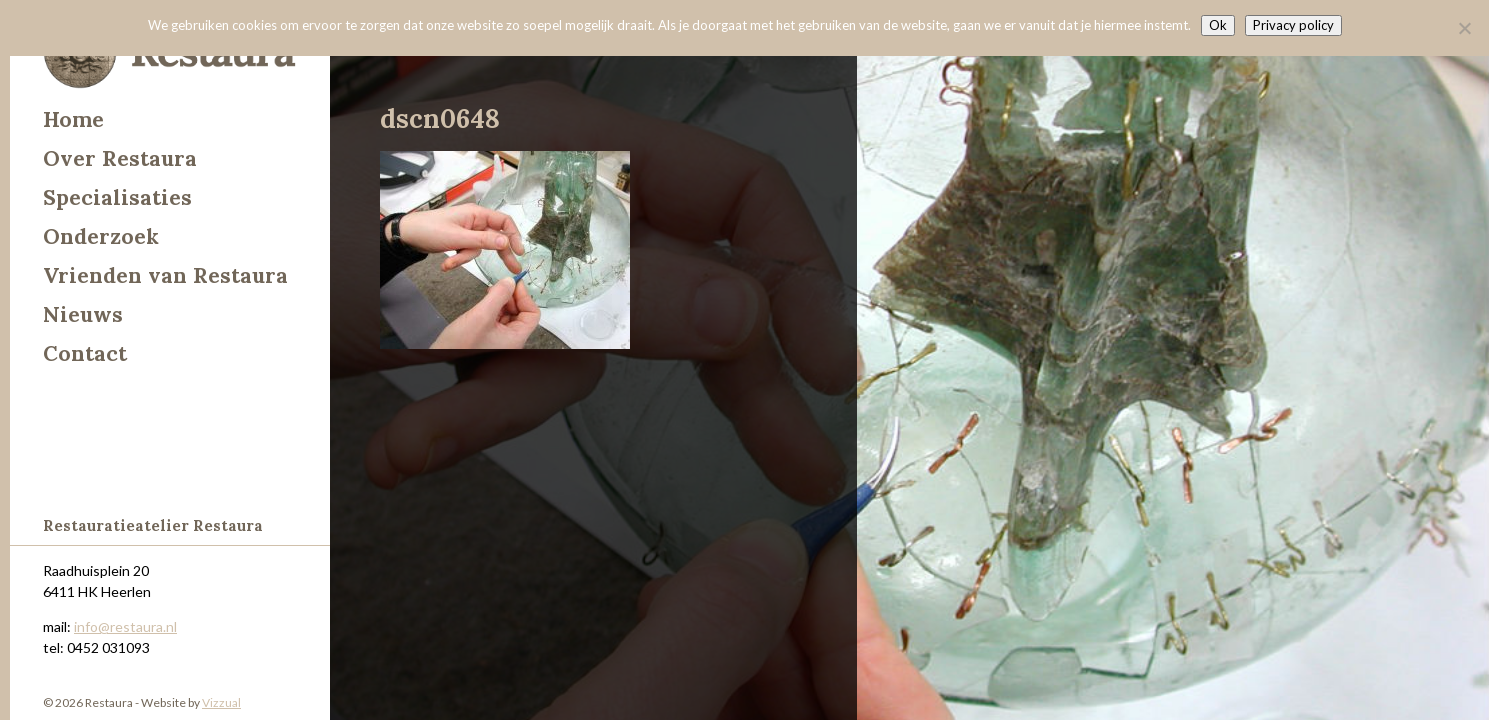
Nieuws (83, 314)
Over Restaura (120, 158)
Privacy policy (1293, 25)
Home (73, 119)
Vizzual (221, 702)
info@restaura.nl (125, 626)
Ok (1218, 25)
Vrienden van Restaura (165, 275)
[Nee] (1464, 28)
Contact (85, 353)
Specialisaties (117, 197)
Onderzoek (101, 236)
